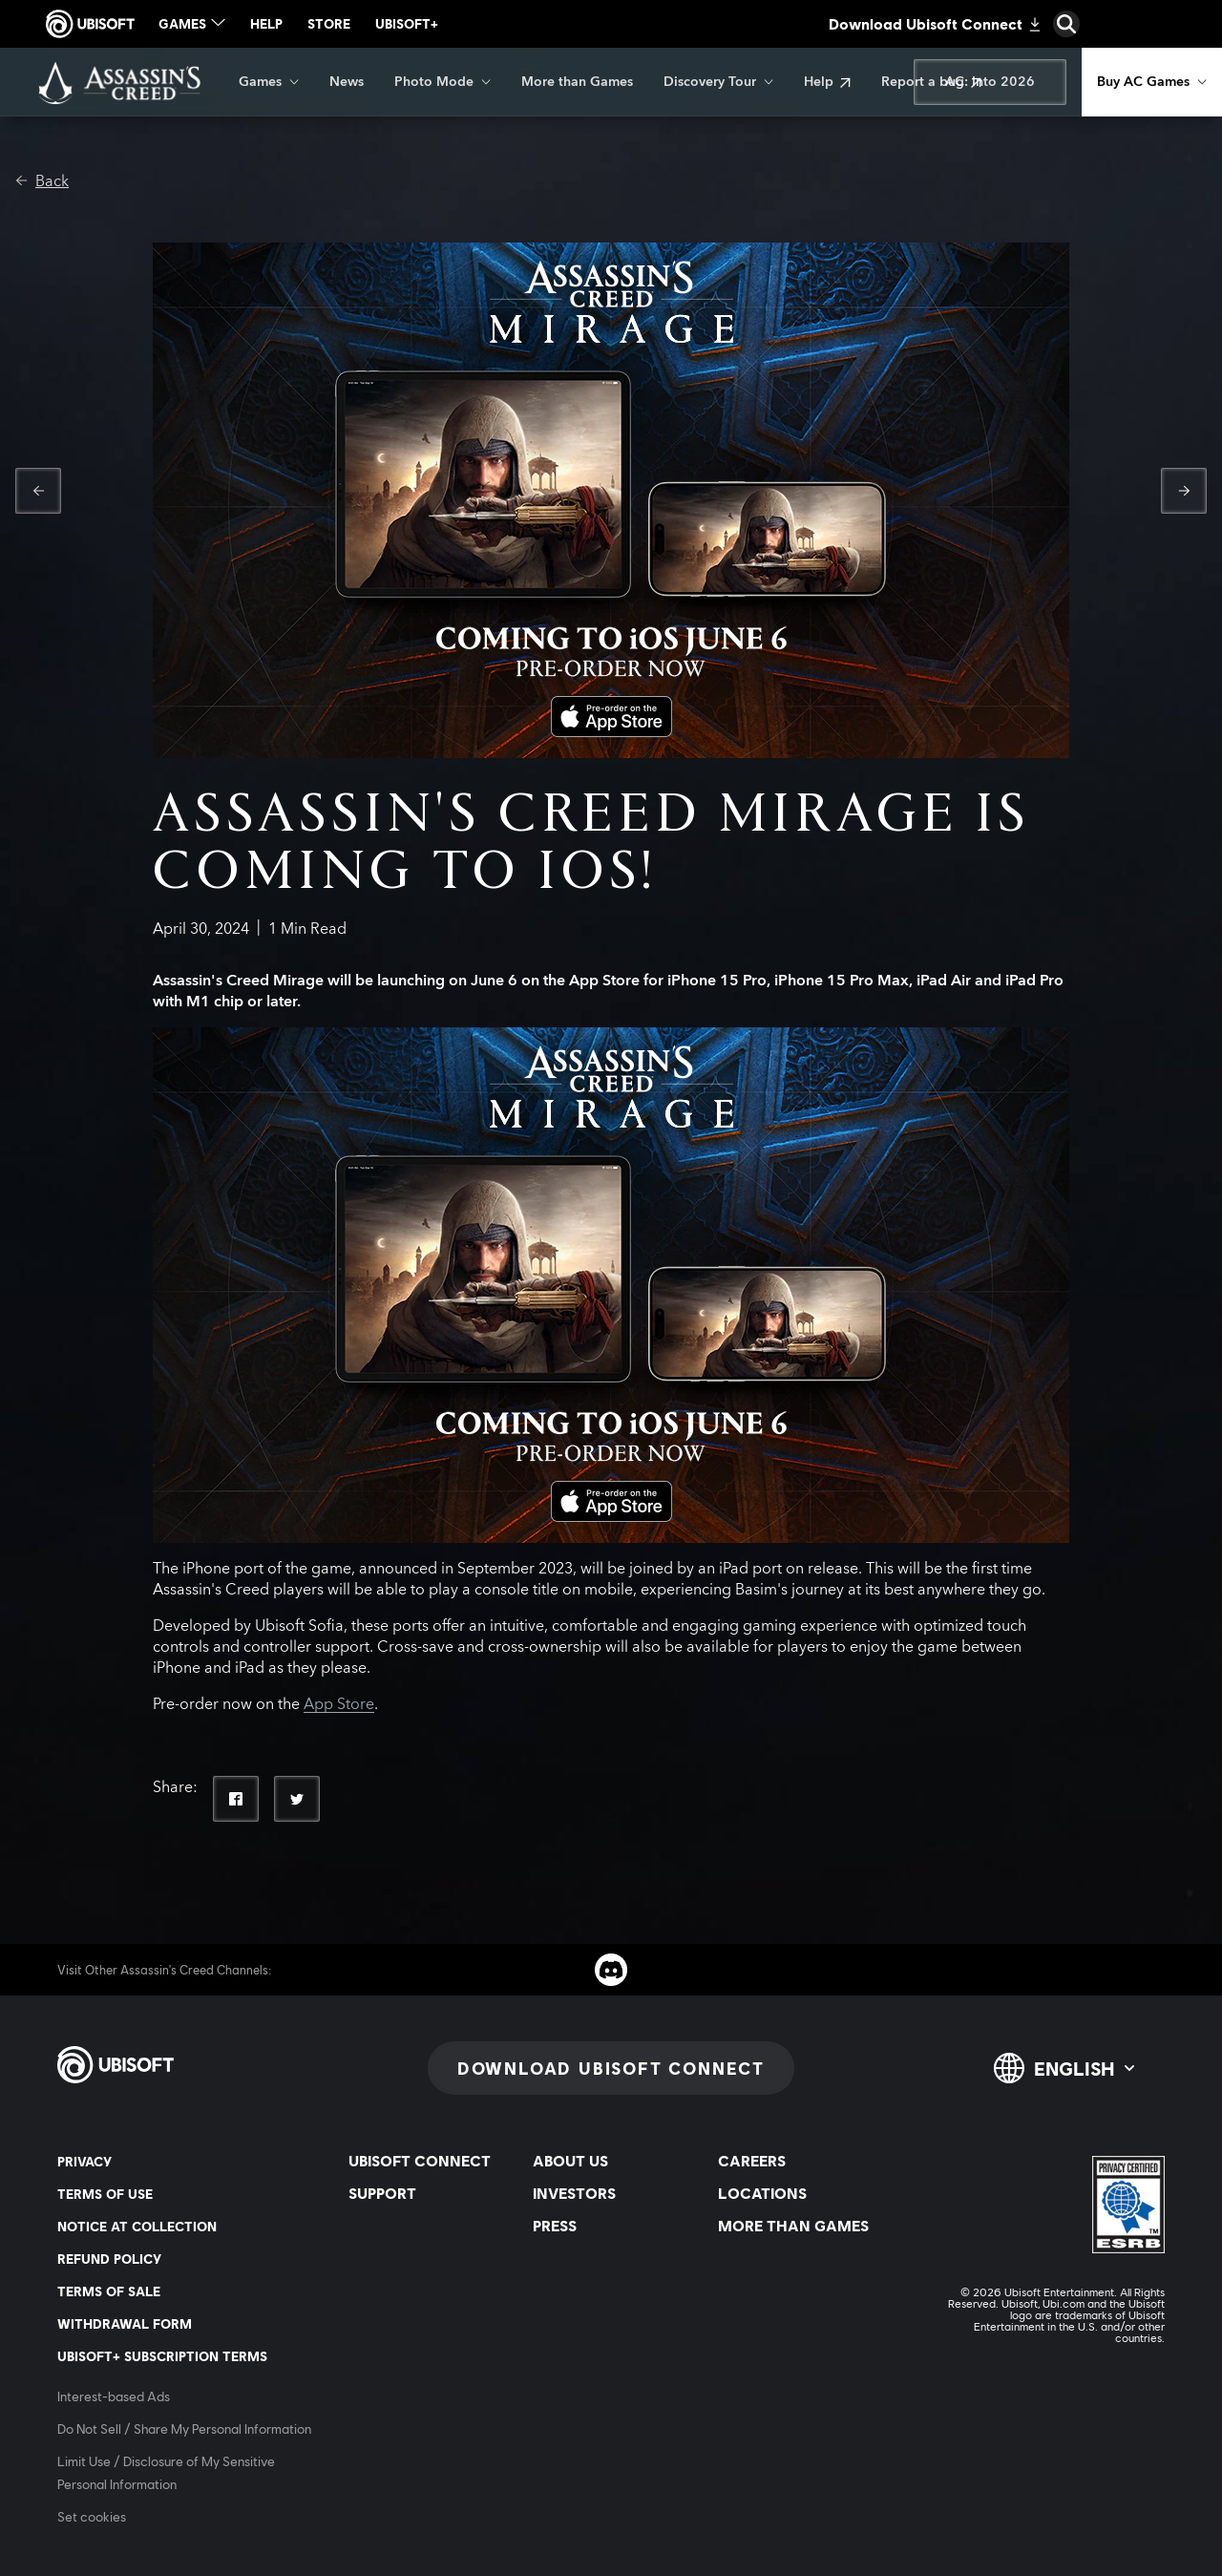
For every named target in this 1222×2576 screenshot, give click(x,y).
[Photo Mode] (442, 82)
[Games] (269, 82)
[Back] (42, 181)
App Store (339, 1704)
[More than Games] (577, 82)
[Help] (827, 82)
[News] (346, 82)
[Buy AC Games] (1152, 82)
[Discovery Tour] (718, 82)
